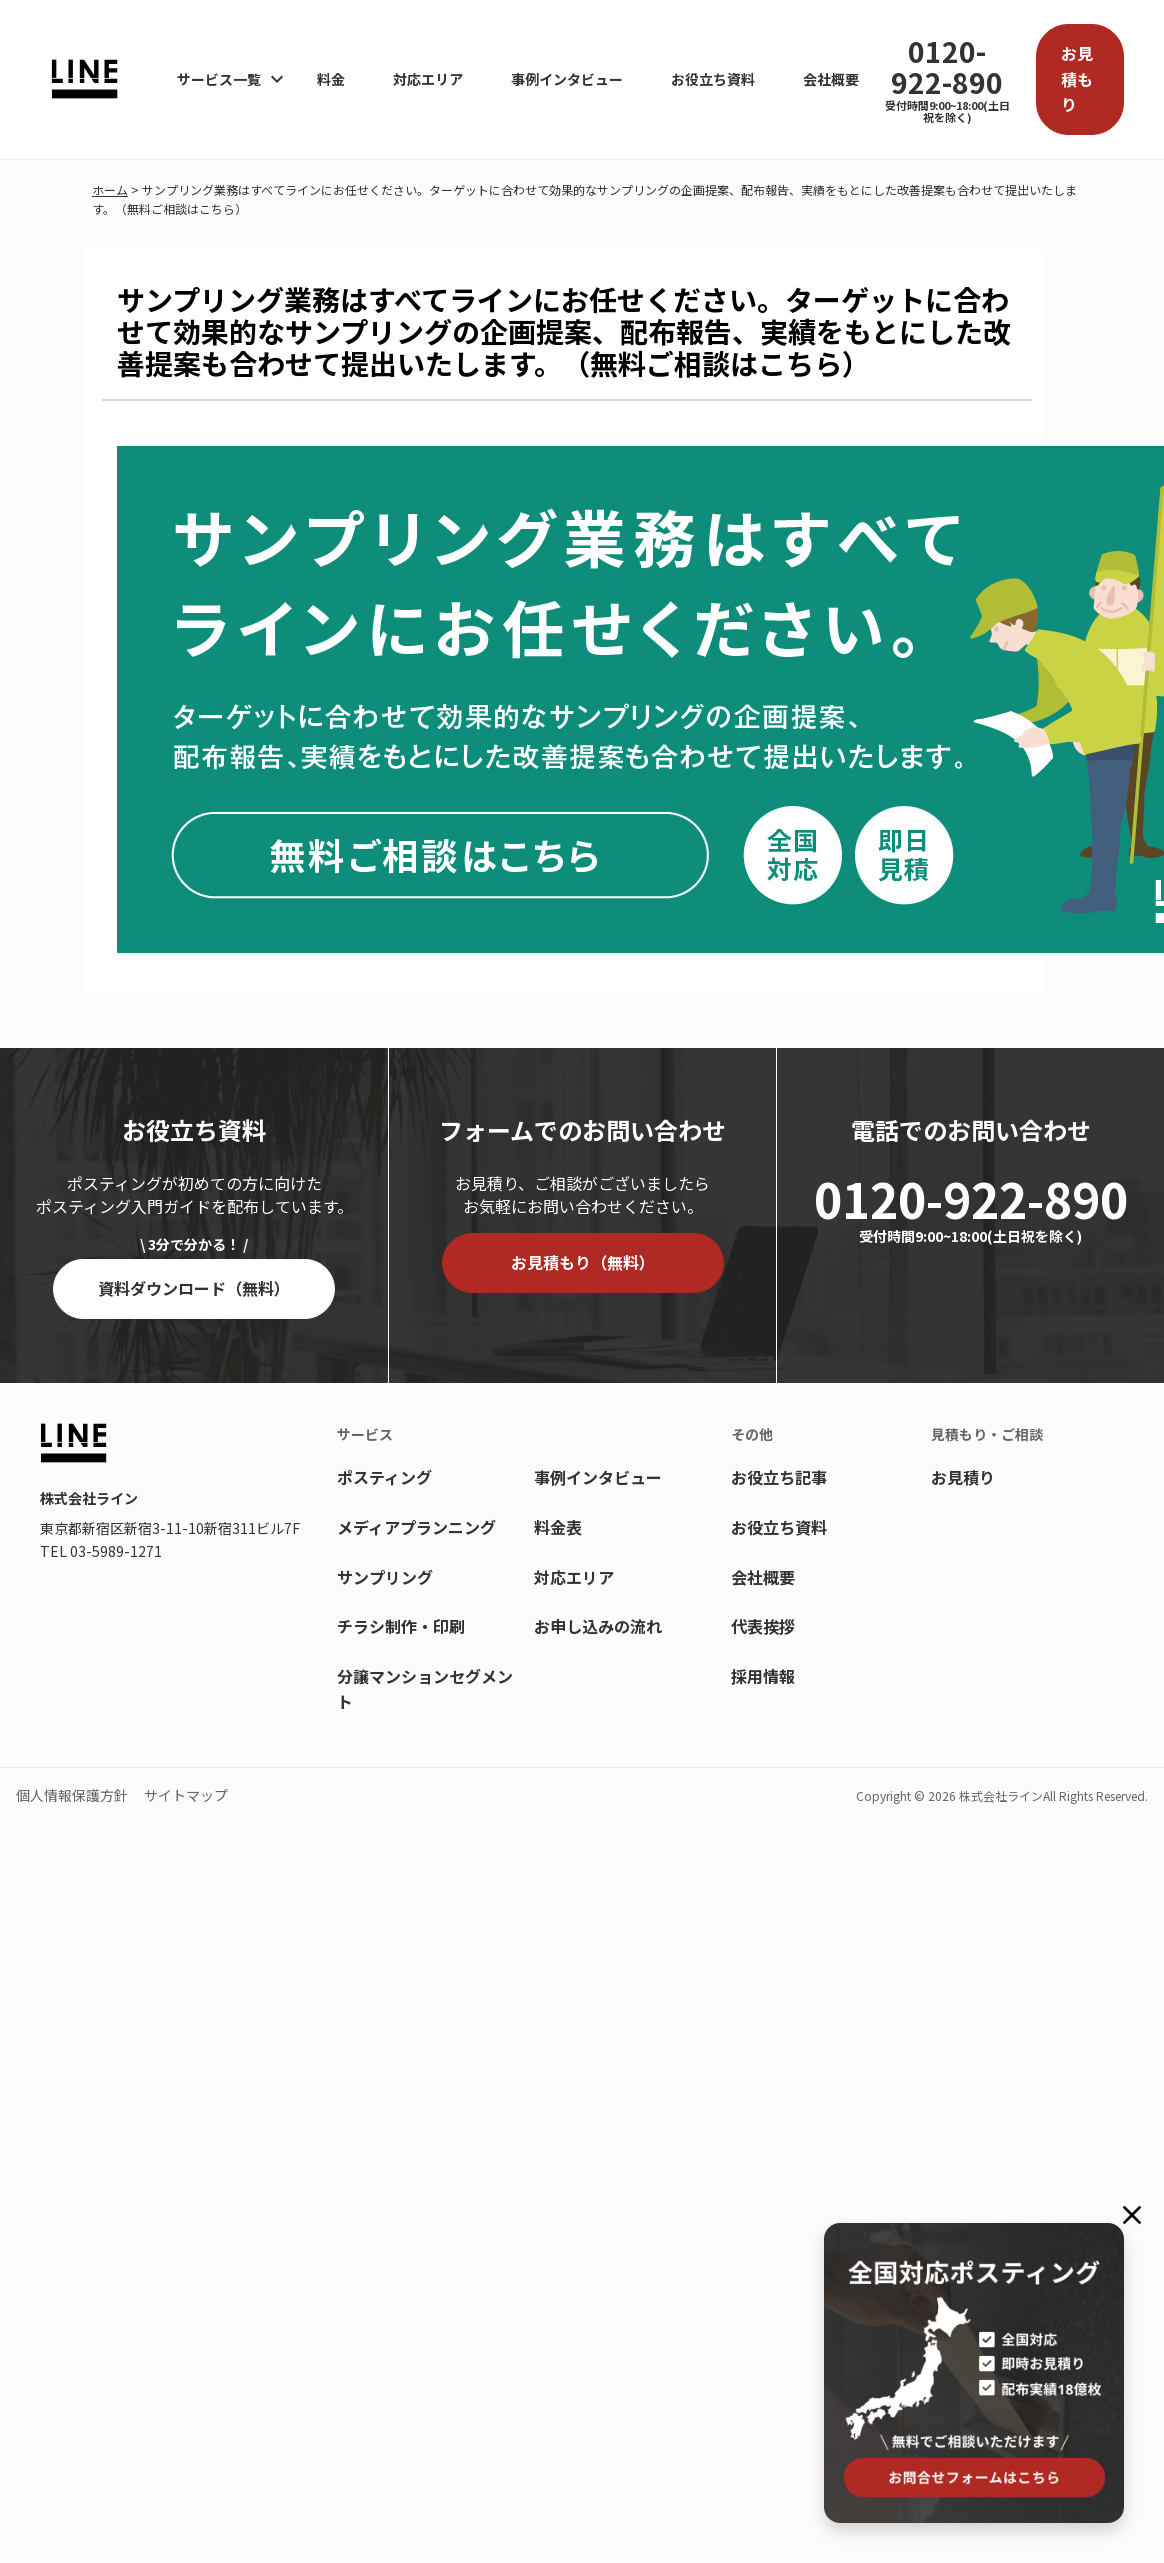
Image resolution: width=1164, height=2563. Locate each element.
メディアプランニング (416, 1527)
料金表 (558, 1527)
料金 (331, 79)
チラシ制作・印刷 (401, 1626)
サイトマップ (186, 1795)
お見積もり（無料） (583, 1262)
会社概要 (831, 79)
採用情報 (763, 1676)
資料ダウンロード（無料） (194, 1288)
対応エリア (428, 79)
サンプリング (385, 1577)
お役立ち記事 (779, 1477)
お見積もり (1077, 78)
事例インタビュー (567, 79)
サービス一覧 (219, 79)
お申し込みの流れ (598, 1626)
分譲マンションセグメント (425, 1689)
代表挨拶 (763, 1626)
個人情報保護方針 (72, 1795)
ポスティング (384, 1477)
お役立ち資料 (713, 79)
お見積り (963, 1477)
